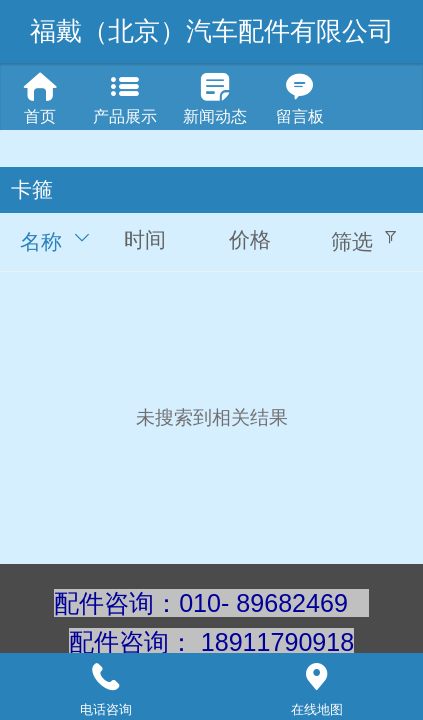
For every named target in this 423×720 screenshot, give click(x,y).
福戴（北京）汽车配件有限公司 (212, 31)
